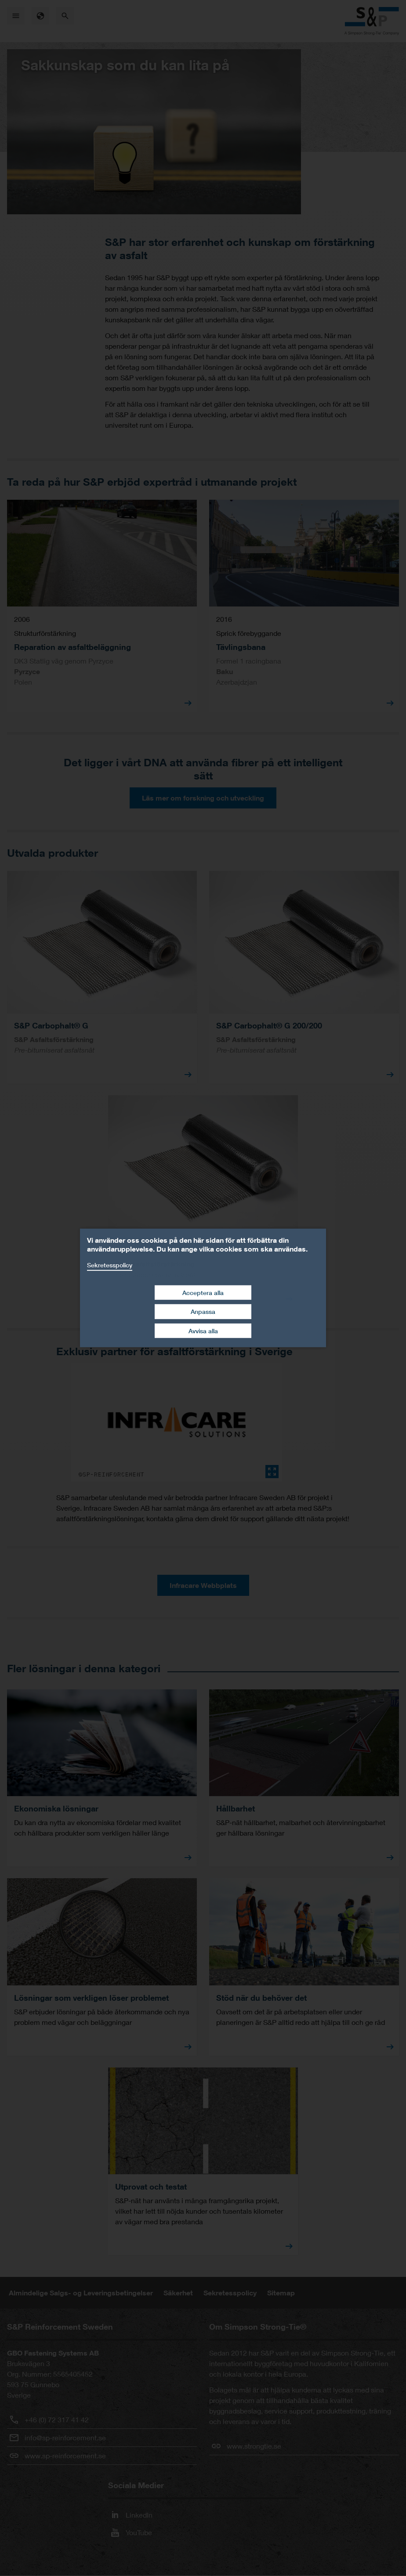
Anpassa (203, 1311)
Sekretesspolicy (109, 1265)
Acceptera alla (203, 1292)
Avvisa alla (203, 1331)
